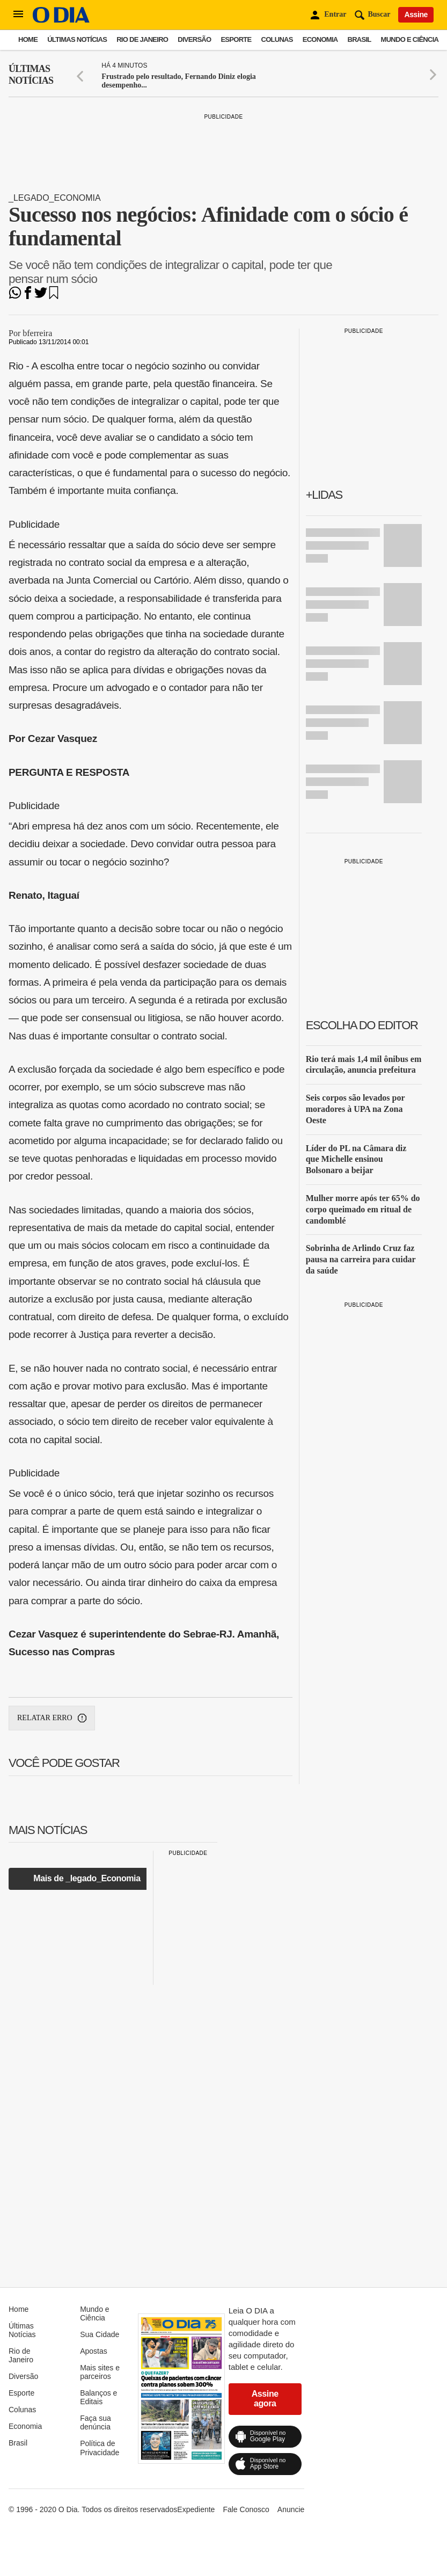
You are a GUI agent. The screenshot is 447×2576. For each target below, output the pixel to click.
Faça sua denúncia (95, 2422)
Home (28, 39)
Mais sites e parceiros (100, 2372)
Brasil (359, 39)
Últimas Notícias (77, 39)
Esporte (236, 39)
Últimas (31, 74)
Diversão (194, 39)
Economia (320, 39)
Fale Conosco (246, 2509)
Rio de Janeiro (142, 39)
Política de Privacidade (99, 2447)
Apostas (93, 2351)
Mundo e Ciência (410, 39)
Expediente (196, 2509)
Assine (416, 14)
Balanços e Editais (98, 2397)
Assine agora (265, 2398)
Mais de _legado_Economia (86, 1878)
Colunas (277, 39)
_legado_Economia (55, 197)
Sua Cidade (99, 2334)
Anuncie (291, 2509)
